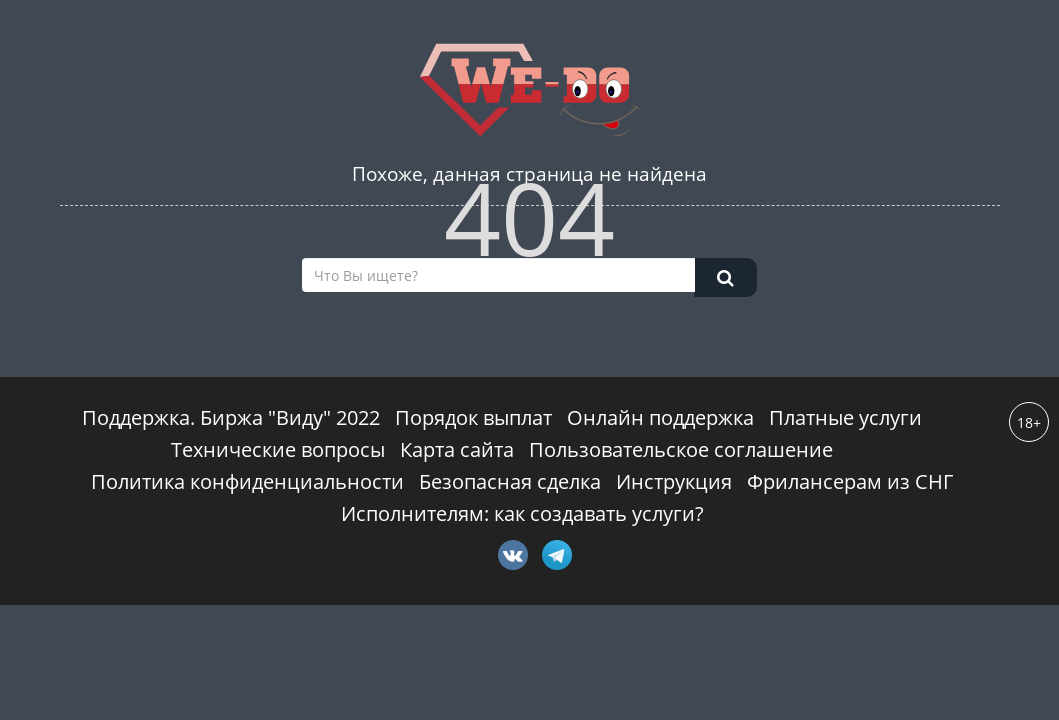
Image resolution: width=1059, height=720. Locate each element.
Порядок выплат (473, 417)
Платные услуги (845, 417)
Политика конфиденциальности (247, 481)
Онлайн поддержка (660, 417)
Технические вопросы (278, 449)
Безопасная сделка (510, 481)
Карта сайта (457, 449)
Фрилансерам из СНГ (850, 481)
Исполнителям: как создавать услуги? (522, 513)
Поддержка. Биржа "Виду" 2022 (231, 417)
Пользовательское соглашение (681, 449)
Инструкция (674, 481)
